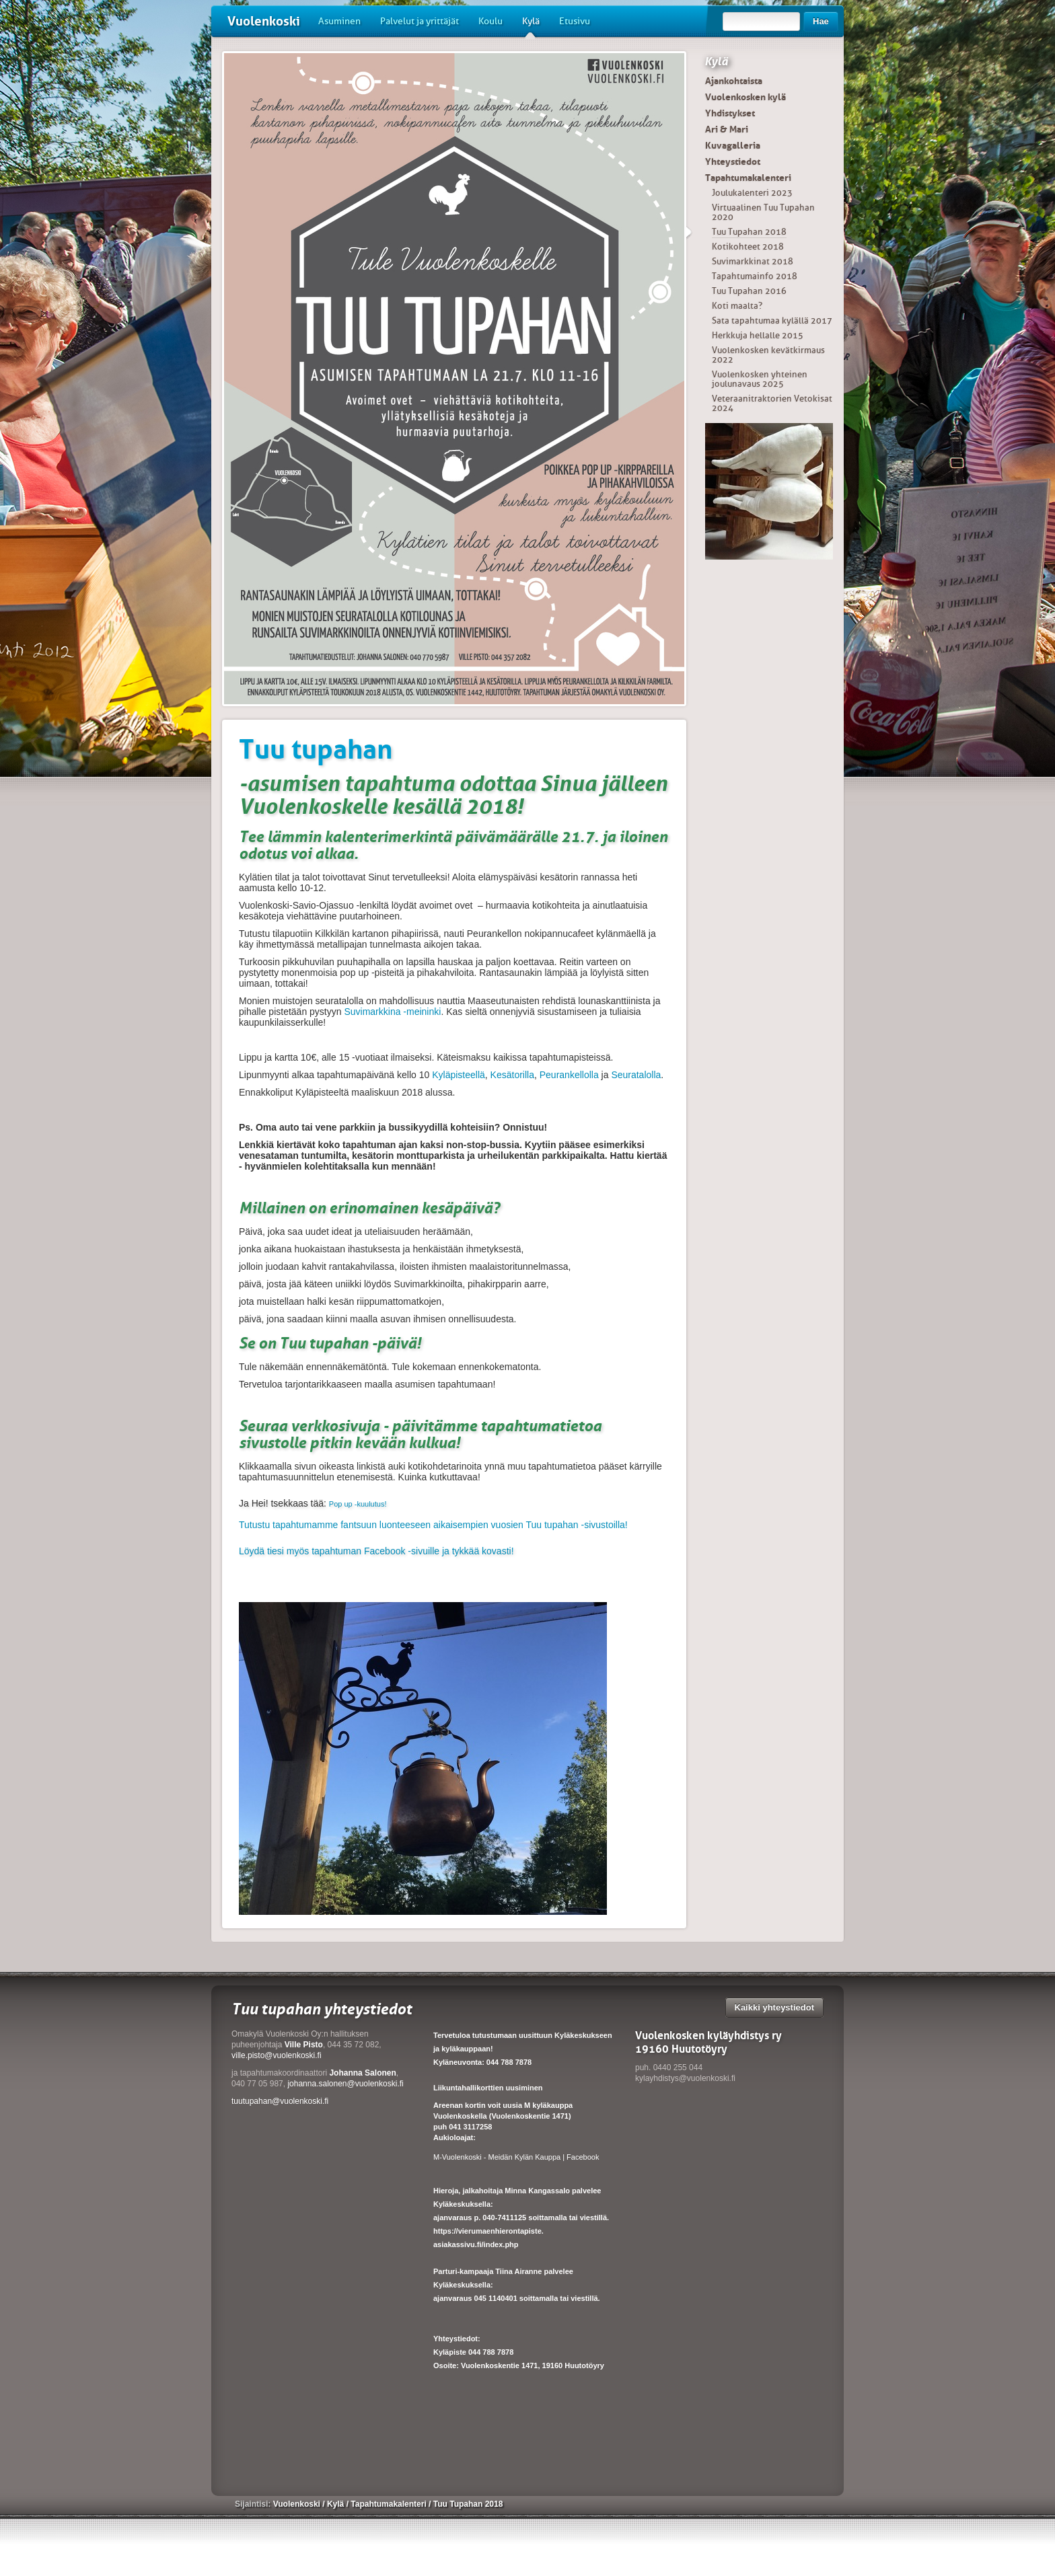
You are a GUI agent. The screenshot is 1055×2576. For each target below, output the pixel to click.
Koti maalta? (737, 305)
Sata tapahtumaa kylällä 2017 (772, 320)
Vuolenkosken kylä (745, 97)
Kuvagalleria (732, 145)
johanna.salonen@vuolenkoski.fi (345, 2083)
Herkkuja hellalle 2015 (757, 335)
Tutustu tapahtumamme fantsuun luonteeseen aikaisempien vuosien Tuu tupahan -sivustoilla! (433, 1524)
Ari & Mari (726, 129)
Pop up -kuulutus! (358, 1504)
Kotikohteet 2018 (748, 246)
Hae (821, 21)
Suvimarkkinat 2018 (752, 261)
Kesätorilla (512, 1074)
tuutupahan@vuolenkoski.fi (279, 2101)
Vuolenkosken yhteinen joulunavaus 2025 (759, 379)
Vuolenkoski (263, 21)
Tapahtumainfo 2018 (754, 276)
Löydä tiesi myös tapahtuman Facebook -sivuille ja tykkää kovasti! (376, 1551)
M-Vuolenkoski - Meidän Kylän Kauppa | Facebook (516, 2157)
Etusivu (574, 21)
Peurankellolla (569, 1074)
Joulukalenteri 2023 (752, 192)
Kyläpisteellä (458, 1074)
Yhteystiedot (732, 161)
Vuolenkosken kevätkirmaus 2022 (768, 354)
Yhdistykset (730, 113)
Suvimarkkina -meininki (392, 1011)
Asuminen (339, 21)
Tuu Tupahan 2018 (749, 231)
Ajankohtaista (733, 81)
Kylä (531, 26)
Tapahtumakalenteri (748, 178)
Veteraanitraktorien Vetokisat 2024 (772, 403)
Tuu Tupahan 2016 (749, 291)
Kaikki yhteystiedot (775, 2007)
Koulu (490, 21)
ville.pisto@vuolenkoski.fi (276, 2055)
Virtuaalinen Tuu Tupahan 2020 (763, 212)
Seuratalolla (636, 1074)
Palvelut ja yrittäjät (419, 21)
